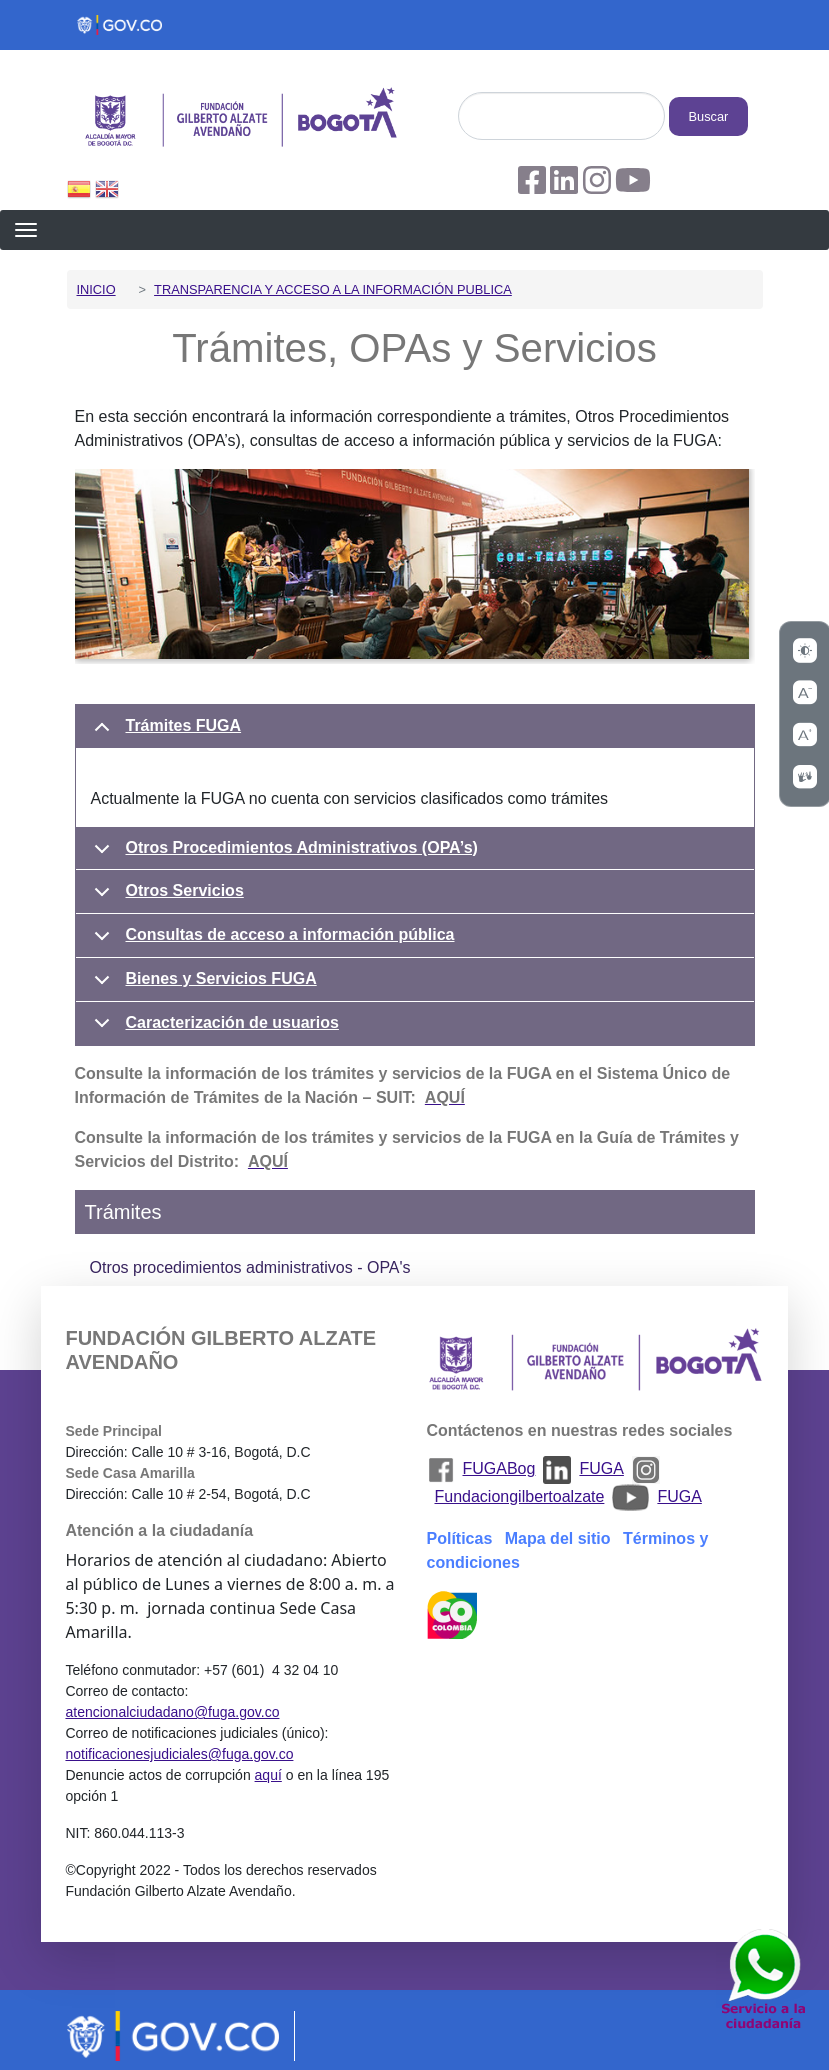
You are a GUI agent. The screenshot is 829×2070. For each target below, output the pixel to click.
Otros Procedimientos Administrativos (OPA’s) (282, 855)
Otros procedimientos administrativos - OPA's (250, 1267)
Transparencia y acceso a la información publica (333, 289)
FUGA (601, 1468)
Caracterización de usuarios (213, 1029)
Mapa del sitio (558, 1538)
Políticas (460, 1538)
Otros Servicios (165, 898)
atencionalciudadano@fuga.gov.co (172, 1712)
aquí (268, 1775)
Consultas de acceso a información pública (271, 942)
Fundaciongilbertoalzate (520, 1496)
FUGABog (499, 1468)
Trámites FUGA (164, 733)
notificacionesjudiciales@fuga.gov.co (179, 1754)
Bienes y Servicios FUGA (202, 986)
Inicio (96, 289)
